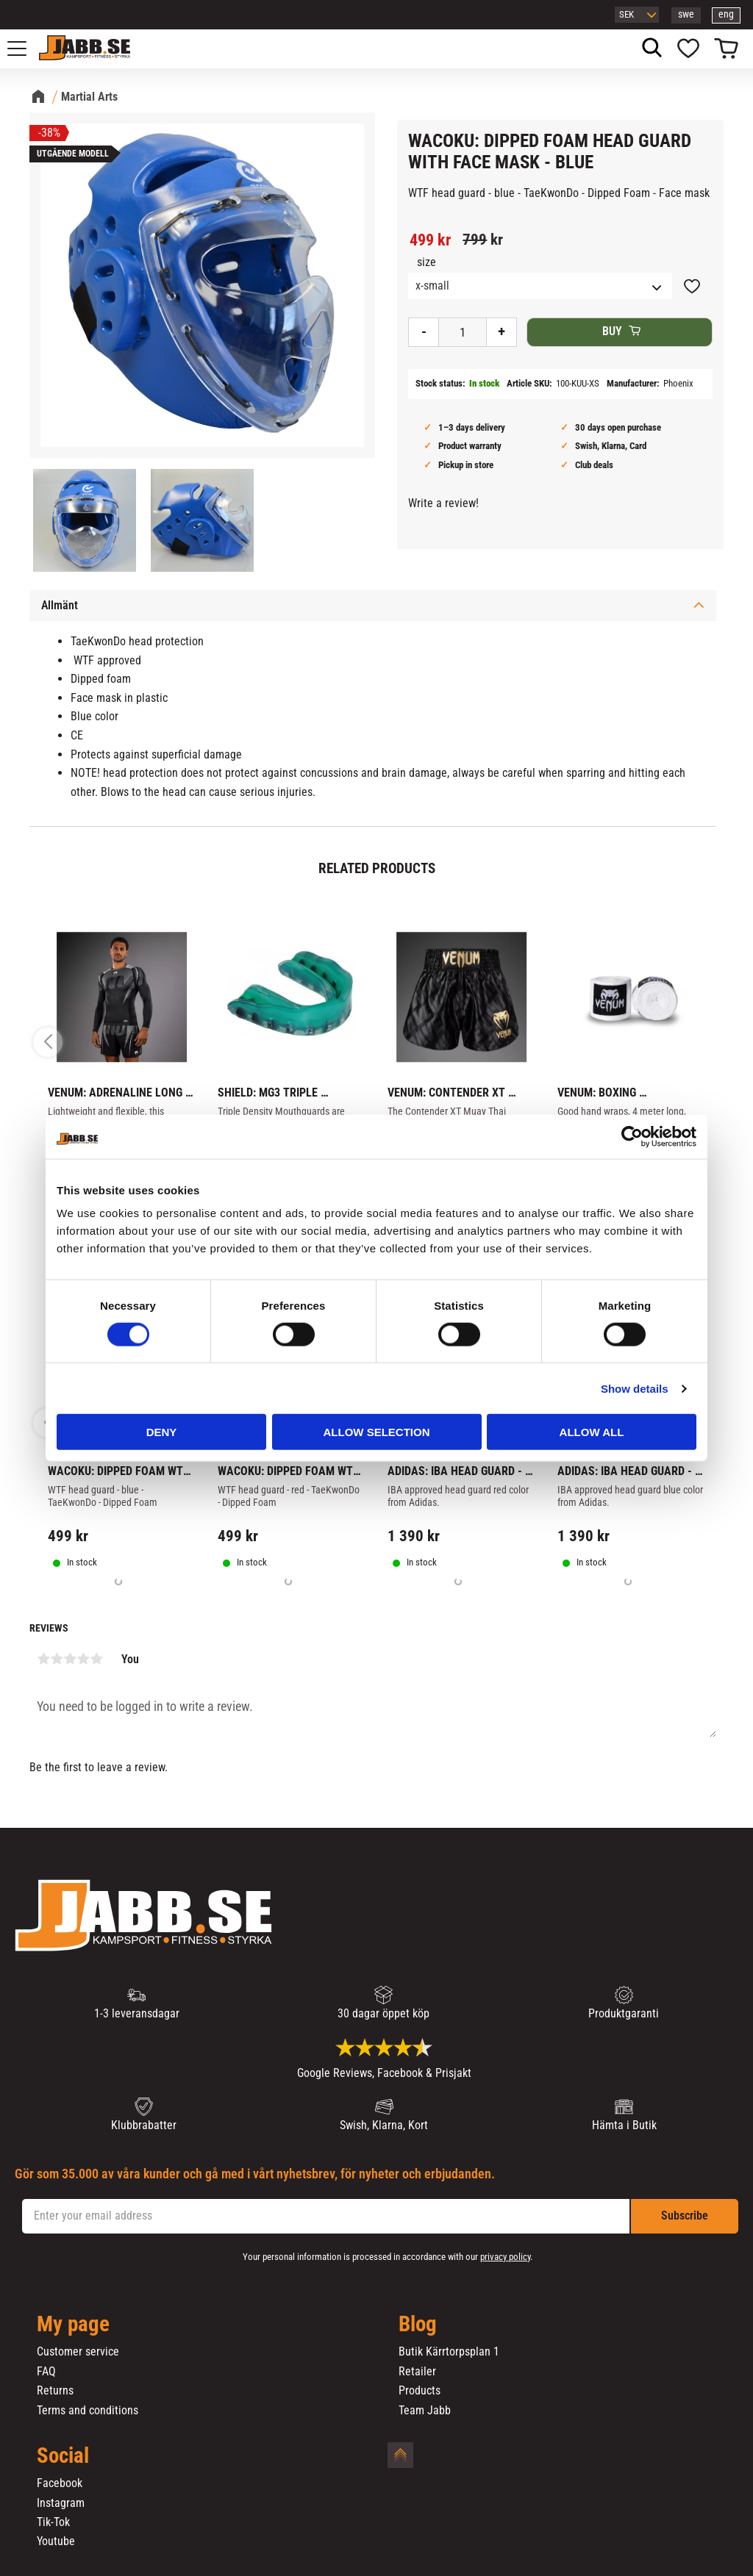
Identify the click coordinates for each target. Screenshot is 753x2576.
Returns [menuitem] (55, 2390)
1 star (43, 1658)
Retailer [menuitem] (417, 2371)
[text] (430, 240)
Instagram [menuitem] (61, 2503)
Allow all (592, 1432)
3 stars (69, 1658)
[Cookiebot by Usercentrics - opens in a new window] (632, 1136)
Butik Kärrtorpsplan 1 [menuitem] (449, 2351)
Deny (161, 1432)
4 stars (83, 1658)
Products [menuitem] (419, 2390)
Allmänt (59, 605)
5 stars (96, 1658)
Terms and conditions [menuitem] (87, 2410)
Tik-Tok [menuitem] (53, 2522)
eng (726, 14)
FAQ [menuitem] (46, 2371)
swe (686, 14)
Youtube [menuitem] (56, 2541)
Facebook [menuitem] (59, 2483)
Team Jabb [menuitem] (425, 2410)
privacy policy (505, 2256)
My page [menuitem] (73, 2324)
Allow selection (377, 1432)
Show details (634, 1388)
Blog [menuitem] (418, 2324)
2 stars (56, 1658)
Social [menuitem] (63, 2456)
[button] (25, 48)
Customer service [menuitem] (78, 2351)
